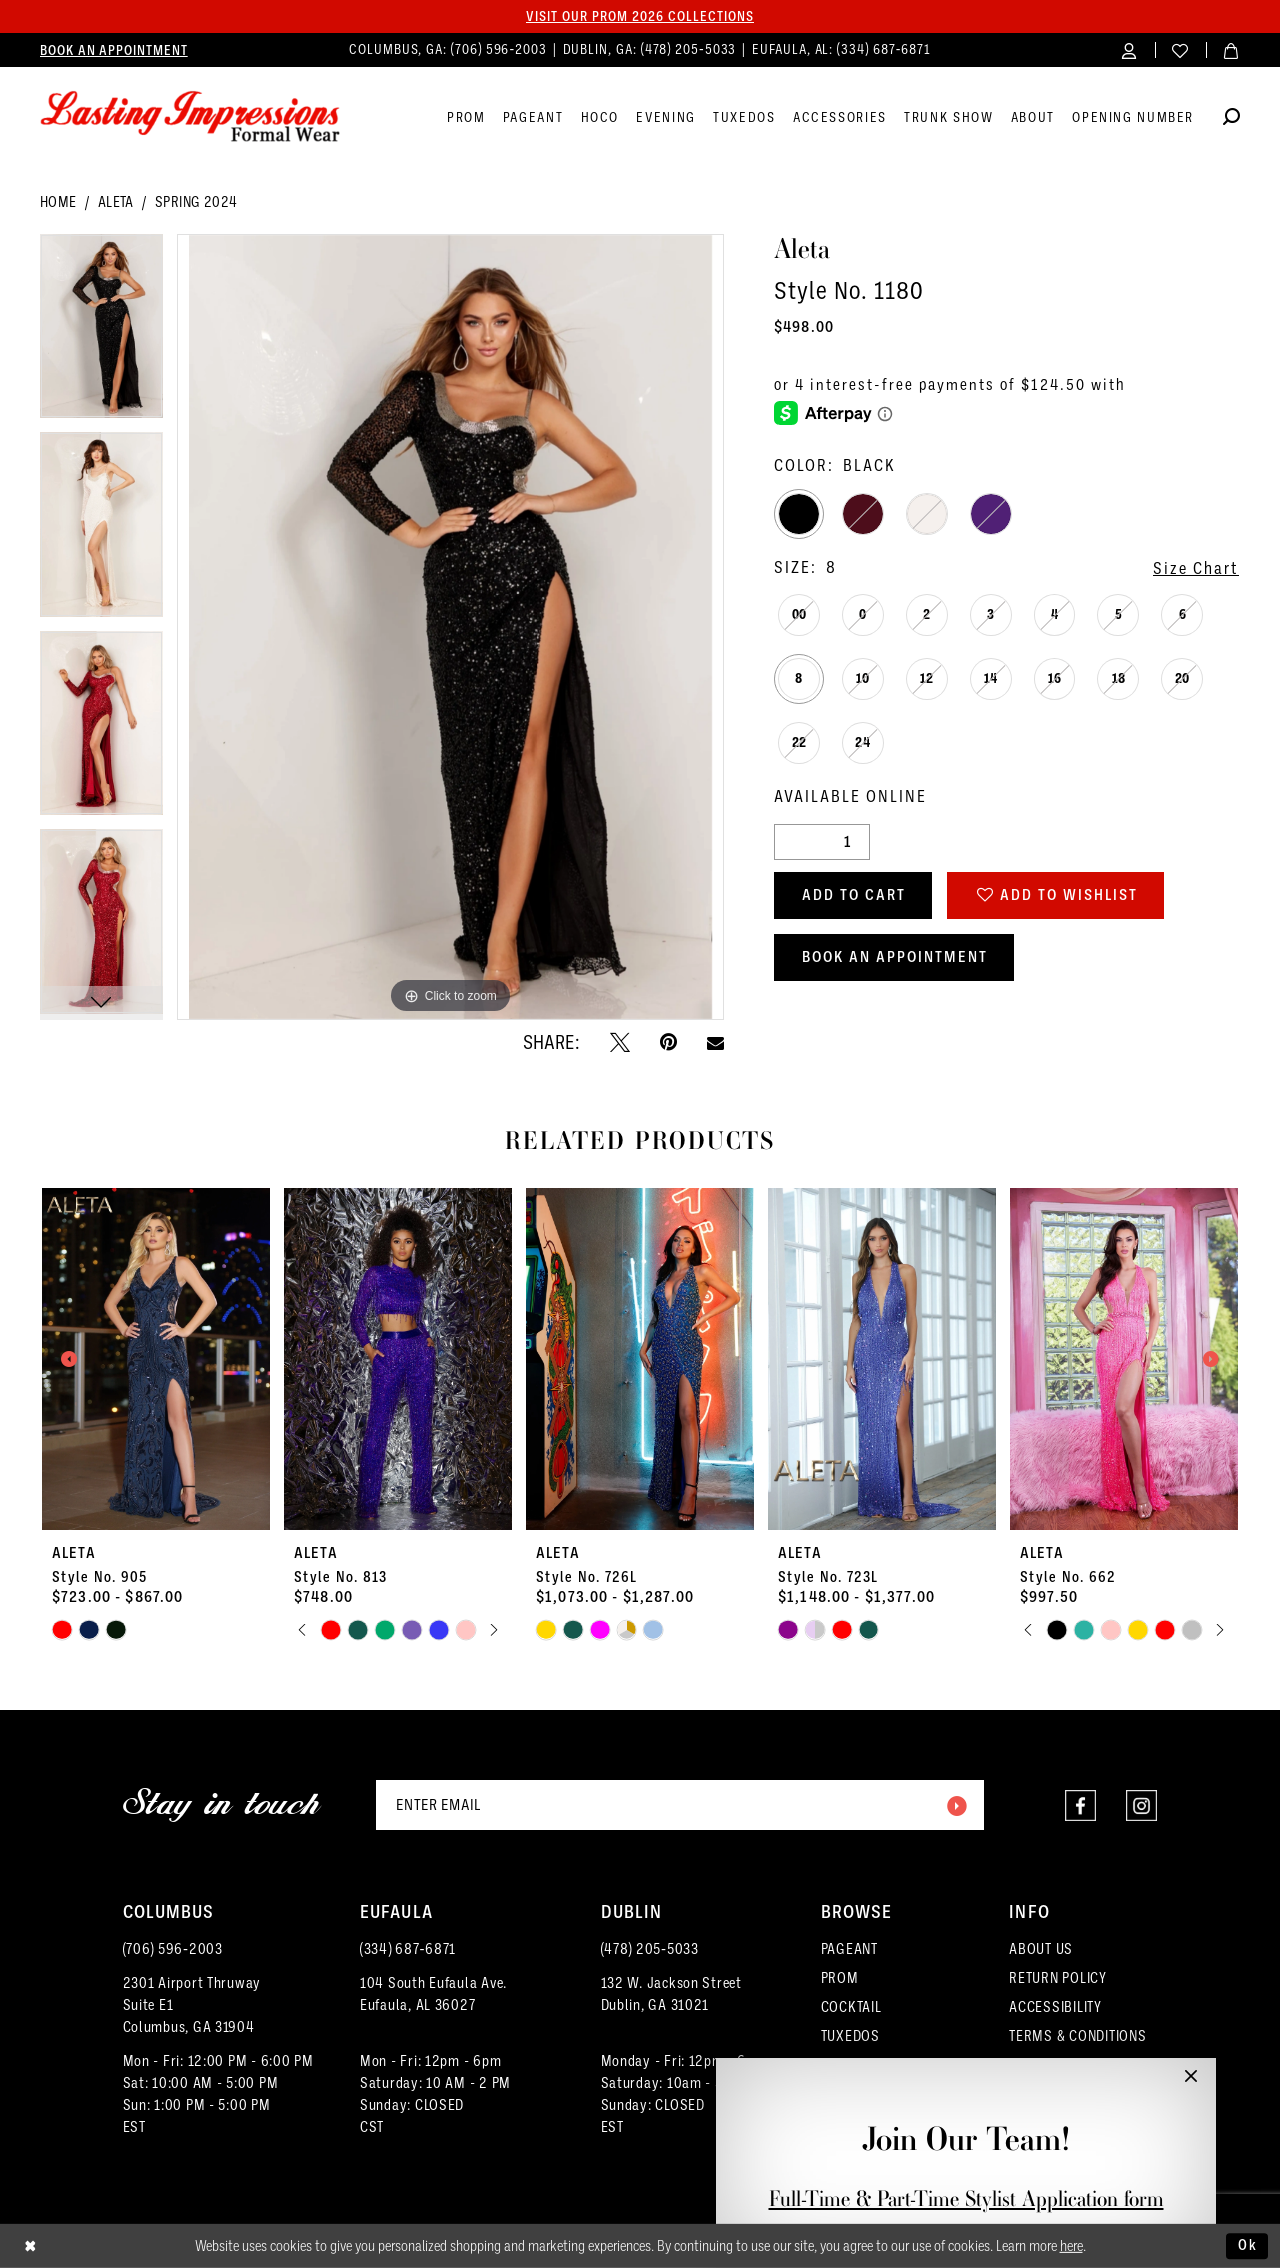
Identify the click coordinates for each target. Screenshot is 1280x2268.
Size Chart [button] (1196, 568)
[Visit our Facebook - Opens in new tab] (1080, 1805)
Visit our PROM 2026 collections (640, 16)
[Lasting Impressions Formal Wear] (190, 117)
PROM (840, 1978)
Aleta (116, 202)
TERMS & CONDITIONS (1077, 2036)
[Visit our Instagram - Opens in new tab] (1141, 1805)
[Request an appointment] (114, 50)
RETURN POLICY (1058, 1978)
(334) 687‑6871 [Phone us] (884, 49)
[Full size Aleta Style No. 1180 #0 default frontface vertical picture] (450, 627)
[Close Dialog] (30, 2246)
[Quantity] (822, 842)
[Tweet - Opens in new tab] (620, 1042)
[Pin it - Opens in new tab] (668, 1042)
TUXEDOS (850, 2036)
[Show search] (1231, 119)
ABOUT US (1041, 1949)
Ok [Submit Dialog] (1248, 2245)
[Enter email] (680, 1805)
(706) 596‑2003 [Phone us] (501, 49)
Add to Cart (854, 895)
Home (58, 202)
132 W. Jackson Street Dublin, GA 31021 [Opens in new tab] (671, 1994)
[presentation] (156, 1359)
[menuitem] (114, 50)
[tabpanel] (101, 333)
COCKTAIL (851, 2007)
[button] (1129, 49)
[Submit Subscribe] (956, 1805)
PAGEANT (849, 1949)
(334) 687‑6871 (408, 1949)
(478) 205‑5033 (650, 1949)
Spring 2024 (196, 202)
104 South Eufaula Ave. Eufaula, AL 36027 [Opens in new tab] (433, 1994)
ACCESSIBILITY (1055, 2007)
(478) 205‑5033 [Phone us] (691, 49)
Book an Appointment (895, 957)
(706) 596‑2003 (173, 1949)
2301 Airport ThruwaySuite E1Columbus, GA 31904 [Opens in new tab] (192, 2005)
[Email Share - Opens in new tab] (715, 1042)
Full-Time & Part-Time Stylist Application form (966, 2198)
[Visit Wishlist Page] (1180, 49)
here (1071, 2246)
